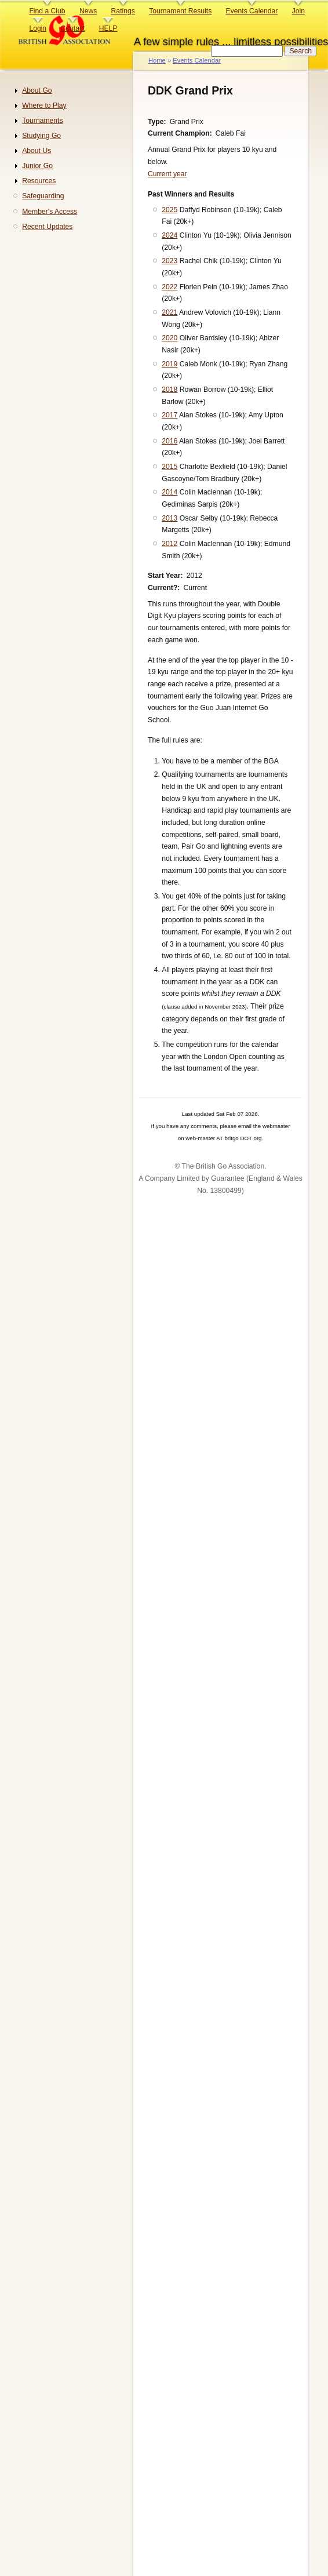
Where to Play (44, 105)
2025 (169, 210)
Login (37, 28)
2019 (169, 364)
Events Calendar (252, 11)
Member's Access (49, 212)
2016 (169, 441)
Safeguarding (43, 196)
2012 (169, 544)
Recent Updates (47, 227)
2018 (169, 389)
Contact (72, 28)
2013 (169, 518)
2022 (169, 287)
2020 (169, 338)
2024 (169, 235)
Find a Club (47, 11)
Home (157, 60)
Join (298, 11)
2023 (169, 261)
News (88, 11)
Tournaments (42, 121)
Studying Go (41, 136)
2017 (169, 415)
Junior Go (37, 166)
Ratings (123, 11)
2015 (169, 467)
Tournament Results (180, 11)
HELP (108, 28)
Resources (39, 181)
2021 (169, 312)
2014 (169, 492)
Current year (167, 174)
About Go (37, 90)
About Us (36, 151)
